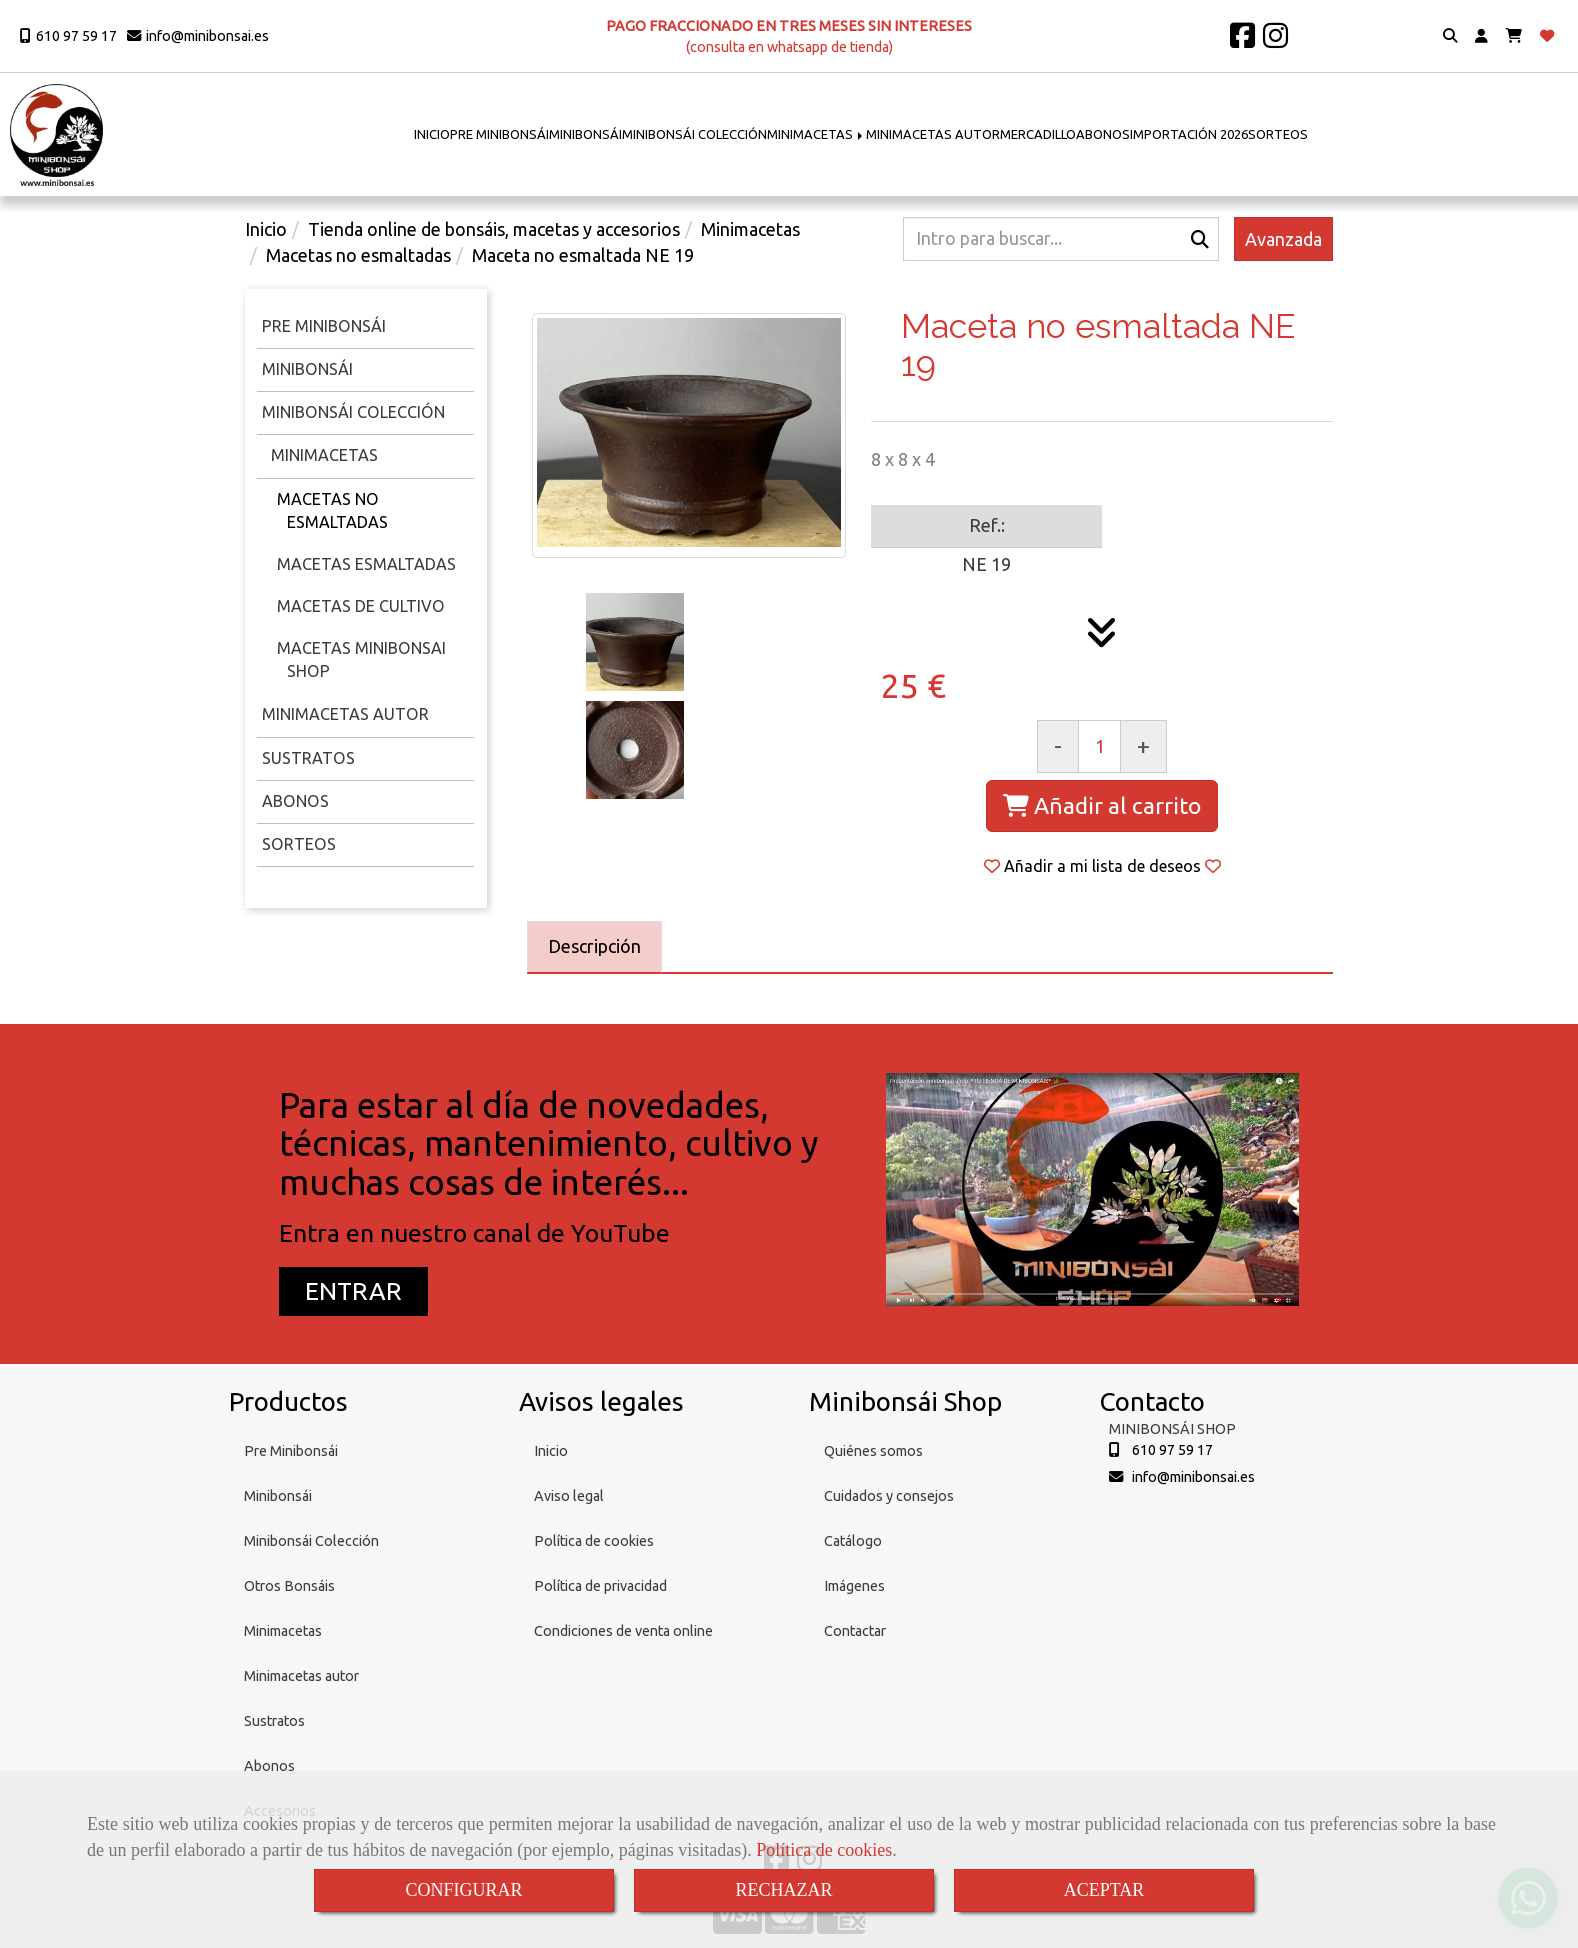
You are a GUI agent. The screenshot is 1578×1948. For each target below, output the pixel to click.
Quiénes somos (873, 1451)
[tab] (594, 947)
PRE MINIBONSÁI (499, 134)
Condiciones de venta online (623, 1631)
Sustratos (308, 758)
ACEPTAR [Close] (1104, 1890)
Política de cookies (824, 1850)
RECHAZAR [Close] (783, 1890)
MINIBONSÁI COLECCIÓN (694, 134)
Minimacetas (322, 455)
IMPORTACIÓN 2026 (1189, 134)
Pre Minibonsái (291, 1451)
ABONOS (1103, 134)
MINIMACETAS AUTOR (933, 134)
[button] (1481, 36)
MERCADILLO (1038, 134)
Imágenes (854, 1586)
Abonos (295, 801)
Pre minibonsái (324, 326)
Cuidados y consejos (889, 1496)
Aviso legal (569, 1496)
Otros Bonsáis (289, 1586)
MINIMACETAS (816, 134)
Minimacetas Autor (345, 714)
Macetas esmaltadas (366, 564)
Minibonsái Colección (353, 412)
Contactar (855, 1631)
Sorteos (299, 844)
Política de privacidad (600, 1586)
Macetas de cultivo (361, 606)
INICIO (432, 134)
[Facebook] (1242, 41)
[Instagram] (1275, 41)
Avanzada (1283, 239)
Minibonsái (307, 369)
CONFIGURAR (463, 1890)
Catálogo (853, 1541)
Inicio (551, 1451)
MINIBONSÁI (585, 134)
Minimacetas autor (301, 1676)
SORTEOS (1278, 134)
